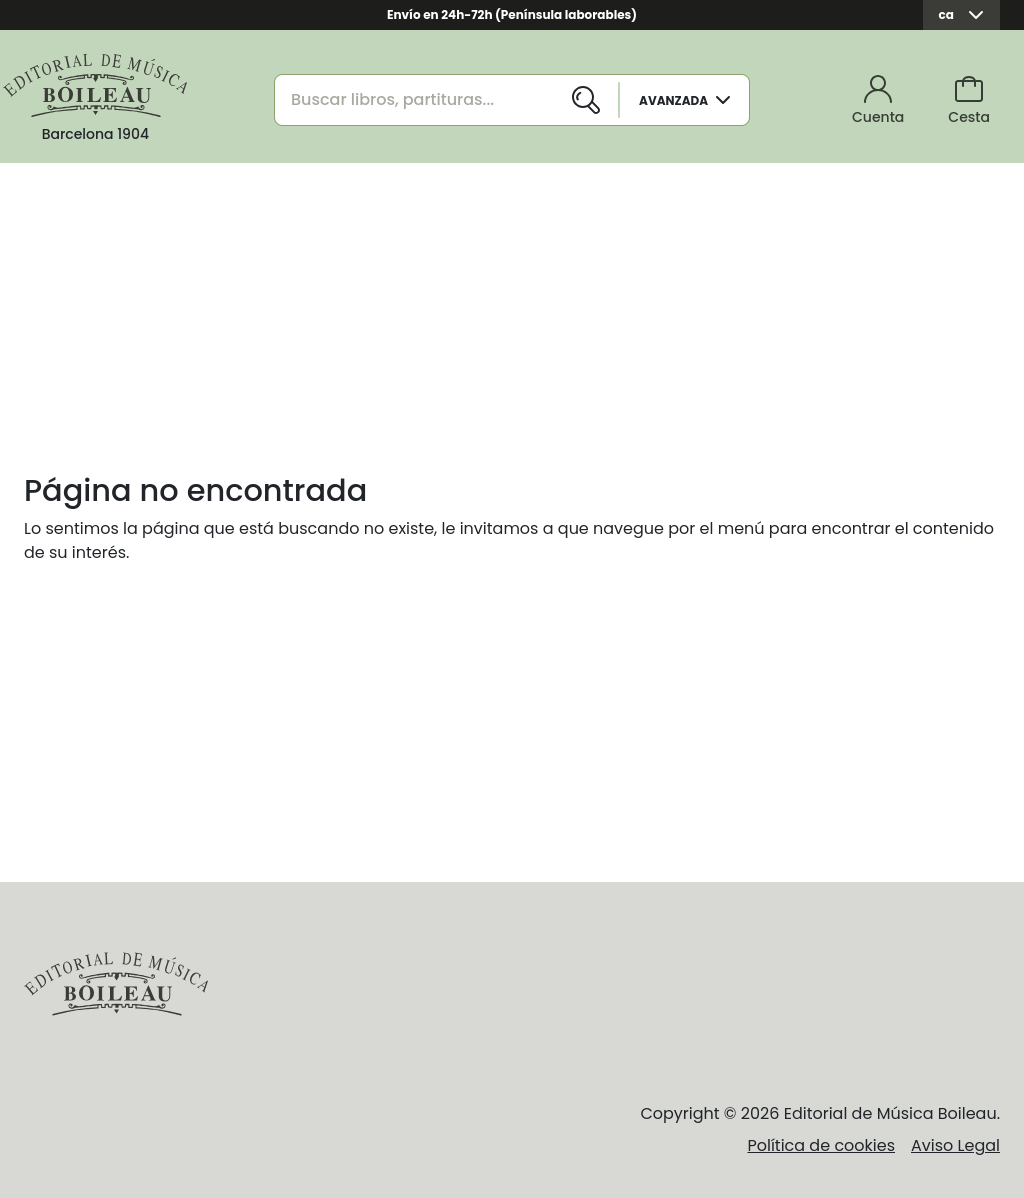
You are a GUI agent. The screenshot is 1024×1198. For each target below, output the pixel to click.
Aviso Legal (955, 1145)
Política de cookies (821, 1145)
